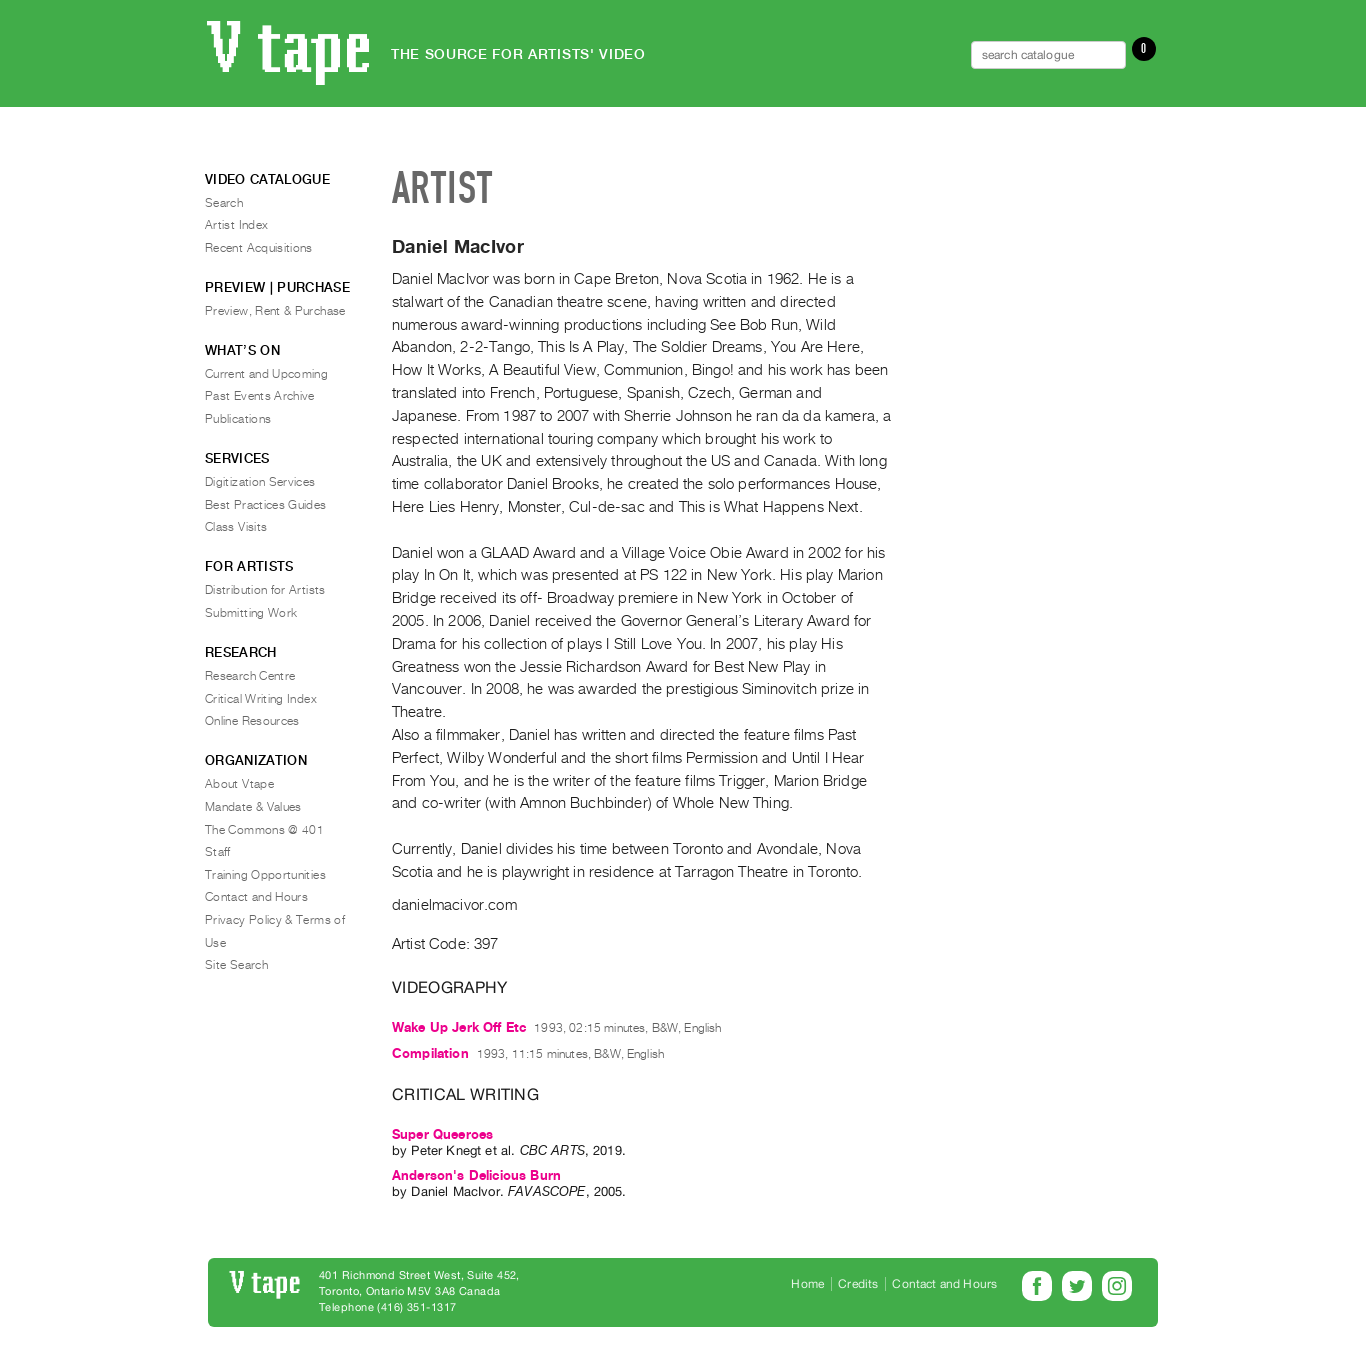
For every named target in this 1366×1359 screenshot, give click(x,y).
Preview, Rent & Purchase (275, 311)
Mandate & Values (253, 807)
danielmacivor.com (454, 905)
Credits (858, 1284)
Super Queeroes (442, 1134)
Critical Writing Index (261, 699)
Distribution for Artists (265, 590)
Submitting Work (251, 613)
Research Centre (250, 676)
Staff (218, 852)
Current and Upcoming (266, 374)
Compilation (430, 1053)
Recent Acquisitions (259, 248)
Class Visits (236, 527)
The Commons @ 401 (264, 830)
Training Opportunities (265, 875)
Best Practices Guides (266, 505)
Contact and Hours (256, 897)
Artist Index (236, 225)
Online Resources (252, 721)
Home (807, 1284)
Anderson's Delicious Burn (476, 1175)
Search (224, 203)
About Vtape (239, 784)
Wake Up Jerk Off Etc (459, 1027)
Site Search (236, 965)
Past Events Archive (260, 396)
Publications (238, 419)
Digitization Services (260, 482)
